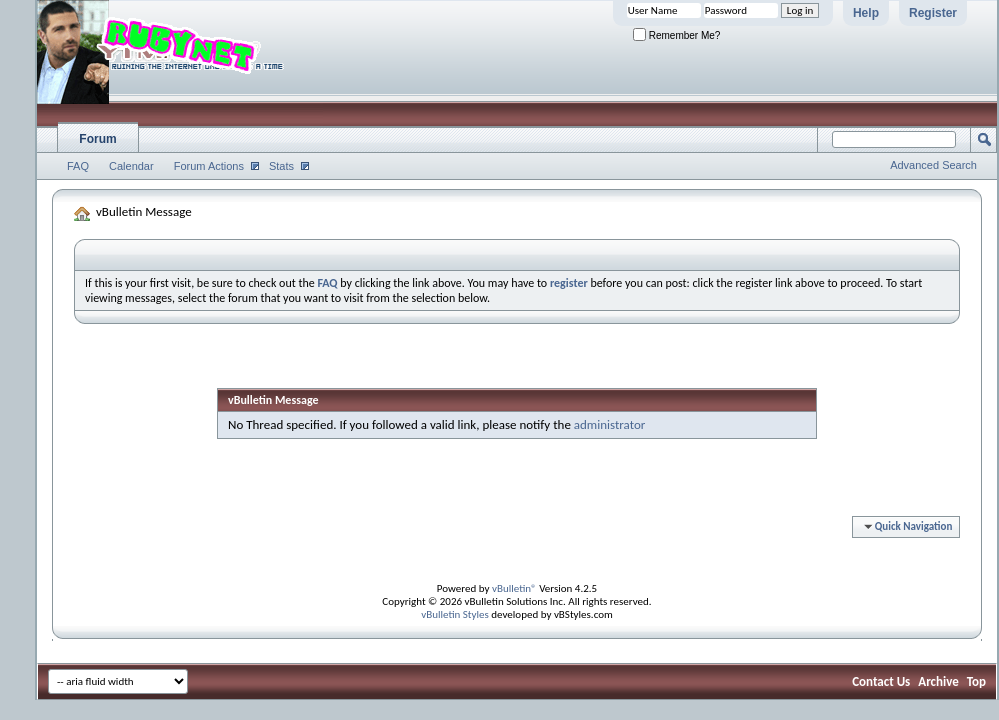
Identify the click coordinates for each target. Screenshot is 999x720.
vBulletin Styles (455, 614)
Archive (938, 681)
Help (866, 13)
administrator (610, 424)
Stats (281, 166)
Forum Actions (209, 166)
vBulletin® (514, 588)
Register (933, 13)
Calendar (131, 166)
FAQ (78, 166)
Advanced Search (933, 165)
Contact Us (881, 681)
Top (976, 681)
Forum (97, 139)
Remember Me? (676, 35)
